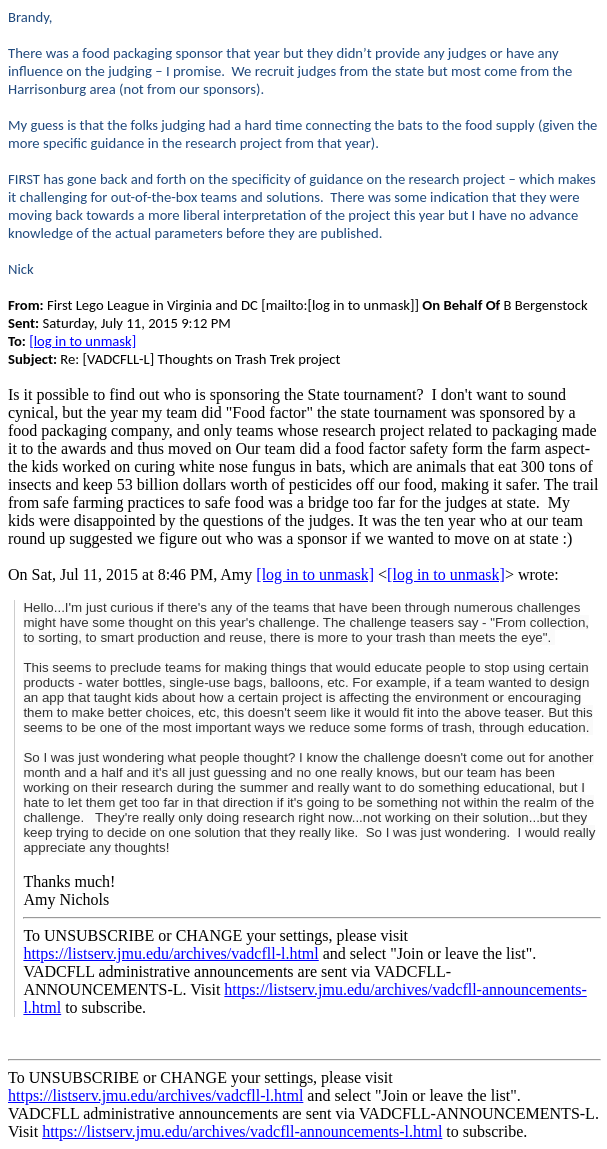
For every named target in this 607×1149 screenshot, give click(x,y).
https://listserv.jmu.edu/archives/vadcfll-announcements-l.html (242, 1131)
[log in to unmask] (82, 341)
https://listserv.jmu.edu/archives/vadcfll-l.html (170, 953)
